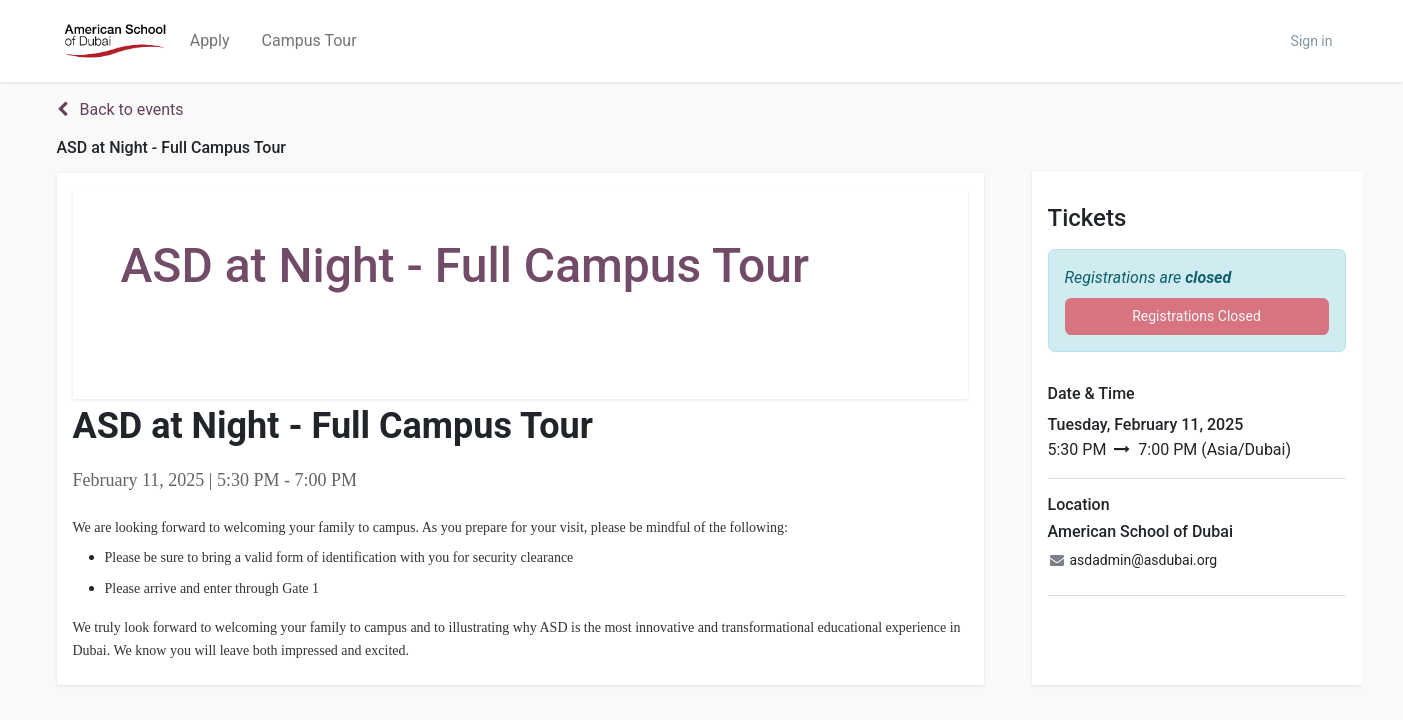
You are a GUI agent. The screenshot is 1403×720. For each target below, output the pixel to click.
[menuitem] (210, 41)
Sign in (1312, 41)
